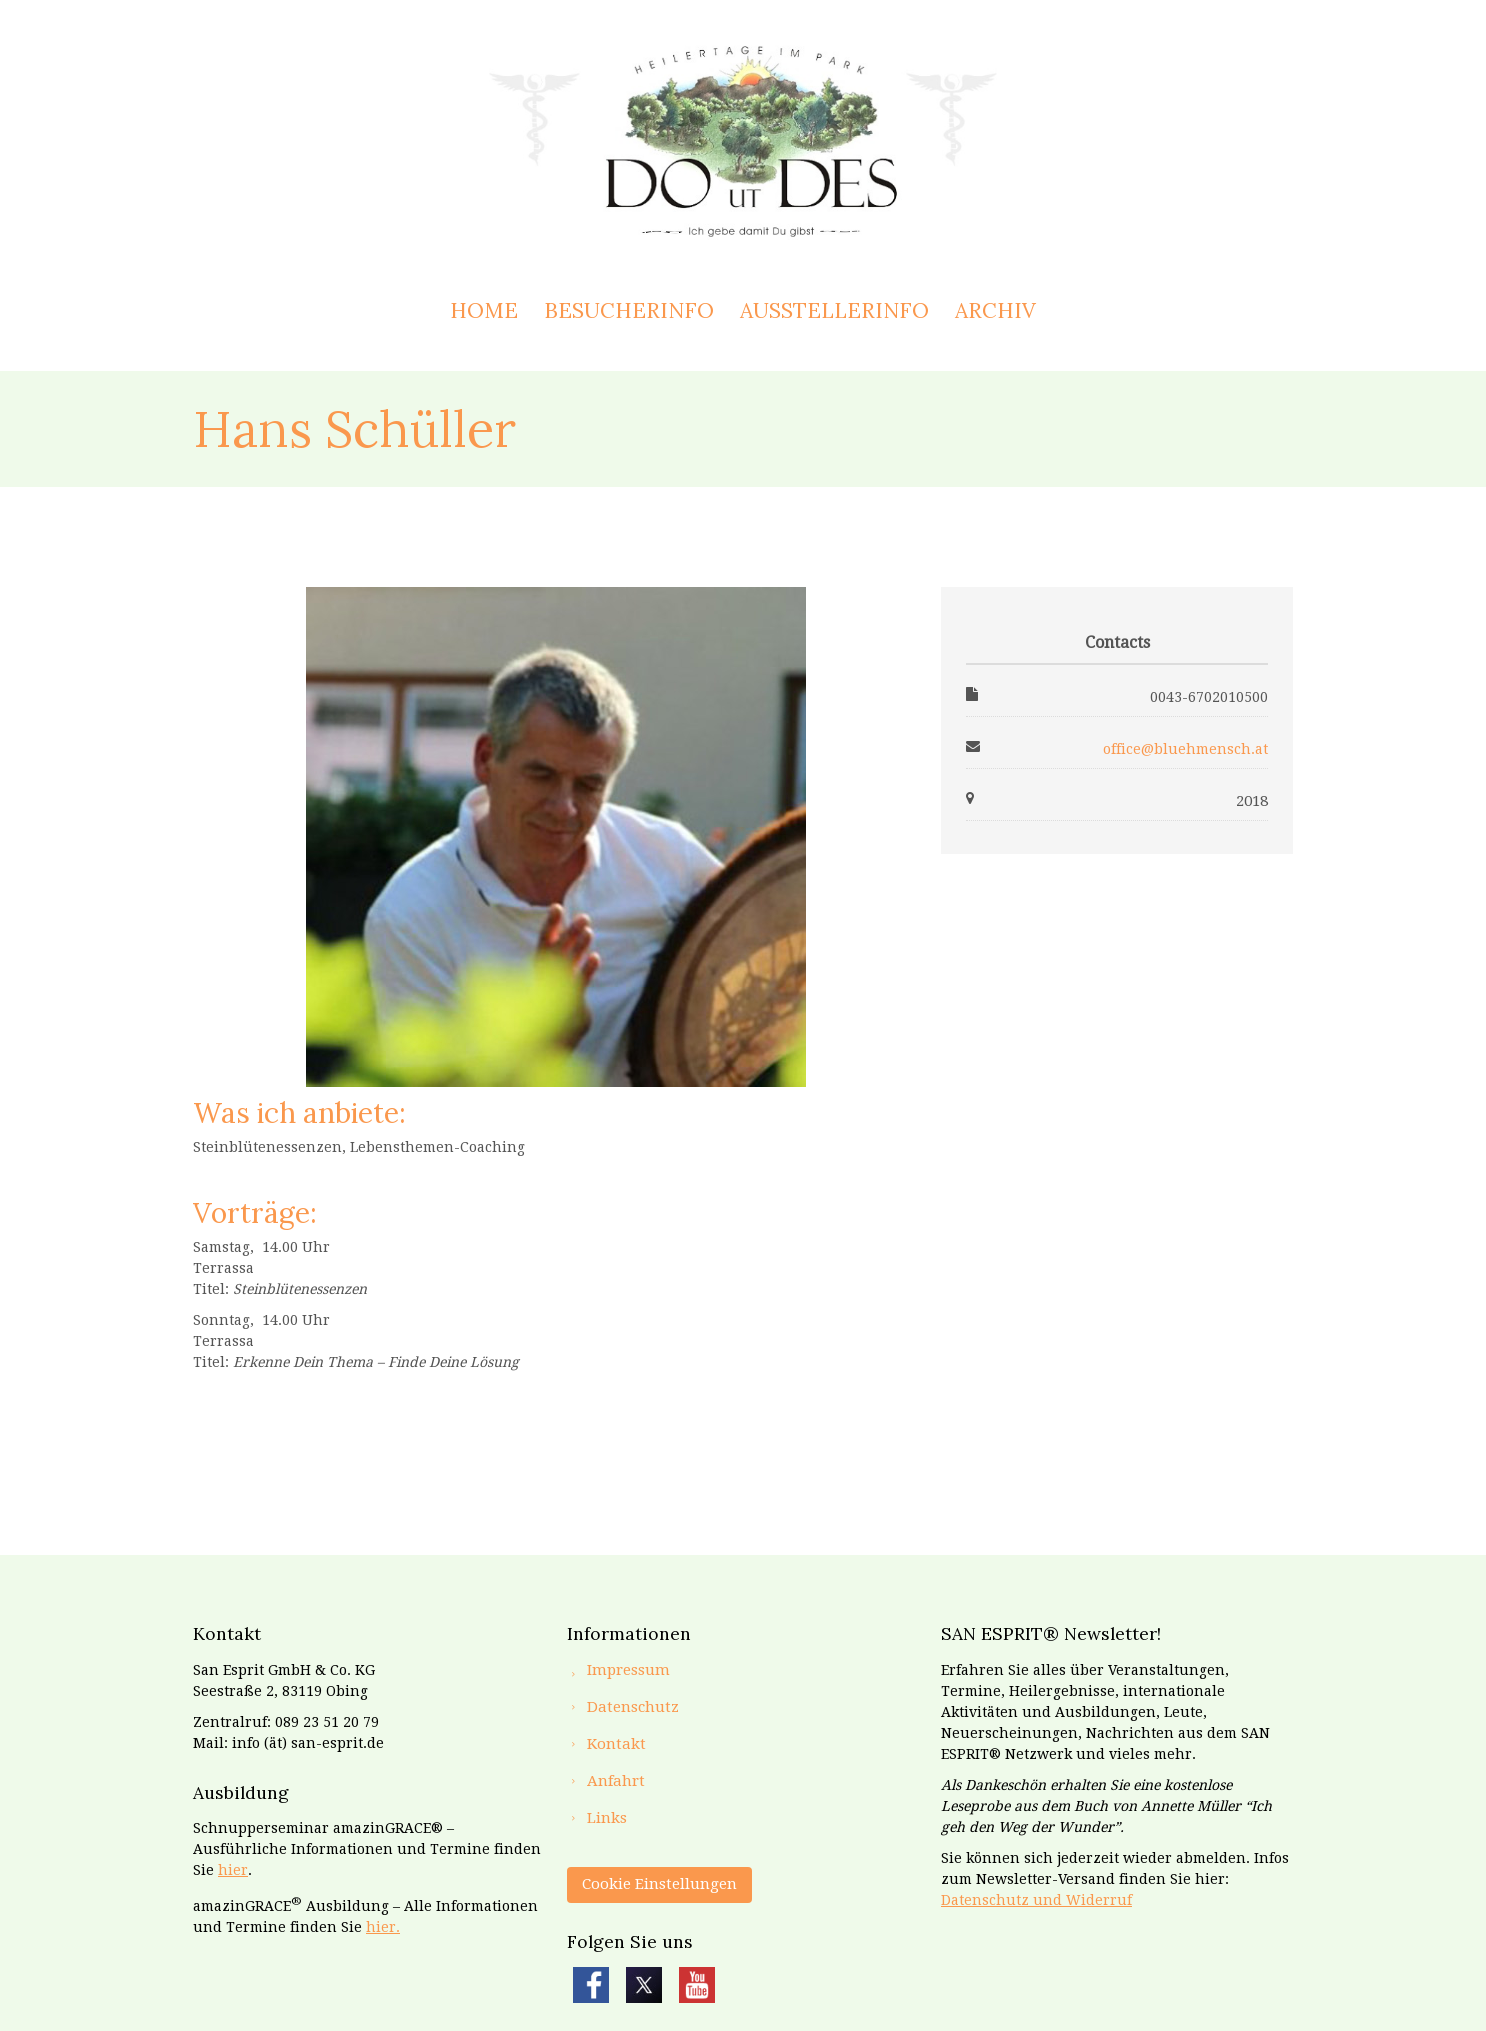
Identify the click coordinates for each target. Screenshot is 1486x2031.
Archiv (995, 310)
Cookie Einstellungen (659, 1884)
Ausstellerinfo (834, 310)
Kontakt (616, 1744)
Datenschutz (633, 1707)
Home (484, 310)
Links (607, 1818)
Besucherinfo (629, 310)
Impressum (628, 1670)
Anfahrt (616, 1781)
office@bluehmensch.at (1185, 749)
